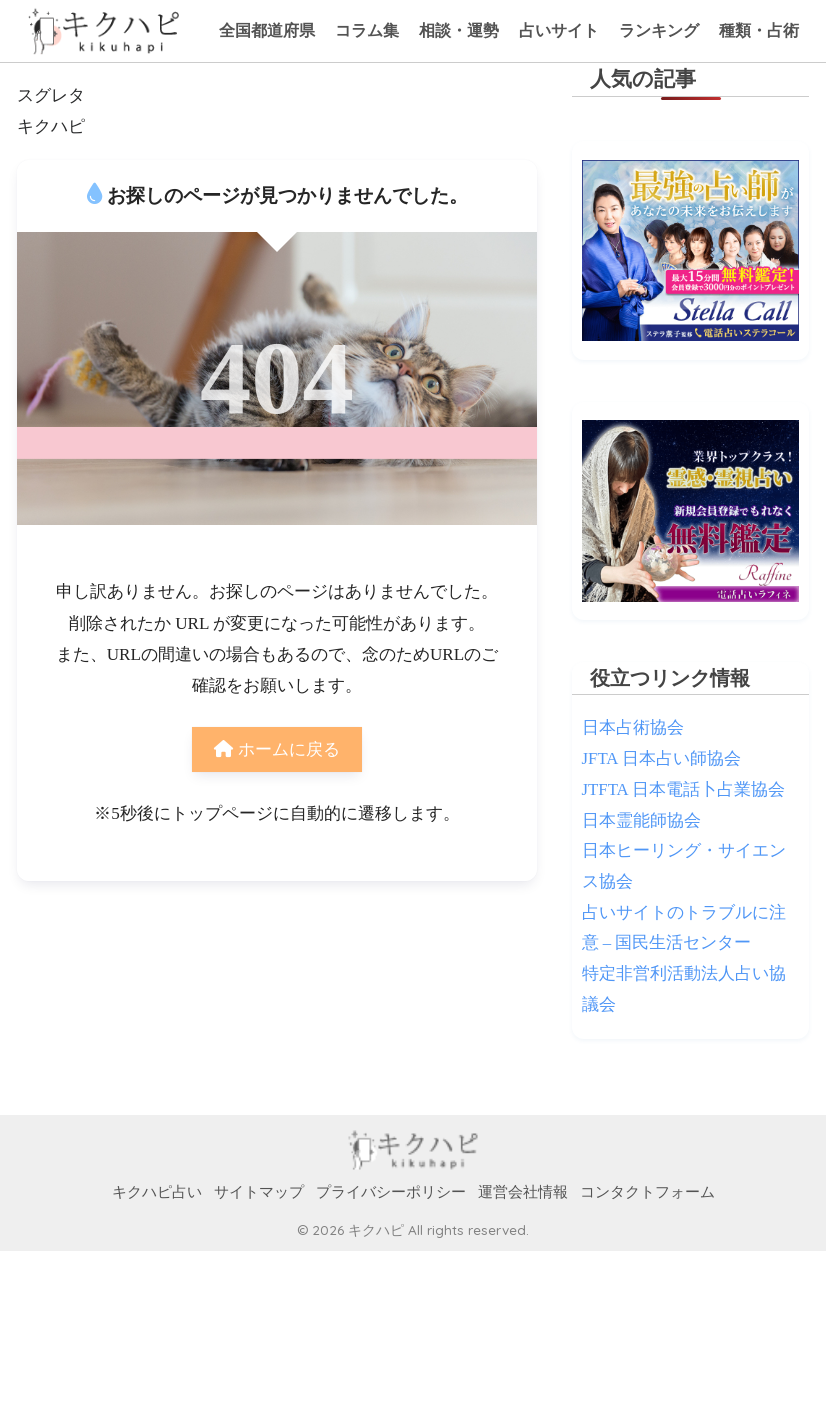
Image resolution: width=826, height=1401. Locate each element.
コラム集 (367, 30)
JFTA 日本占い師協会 (661, 758)
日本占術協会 (633, 727)
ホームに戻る (276, 749)
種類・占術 (759, 30)
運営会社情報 (523, 1192)
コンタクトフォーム (647, 1192)
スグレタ (51, 95)
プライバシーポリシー (391, 1192)
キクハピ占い (157, 1192)
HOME (413, 1150)
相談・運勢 (459, 30)
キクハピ (51, 126)
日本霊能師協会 (641, 820)
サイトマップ (259, 1192)
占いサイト (559, 30)
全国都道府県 (267, 30)
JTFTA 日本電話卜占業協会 (683, 789)
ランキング (659, 30)
